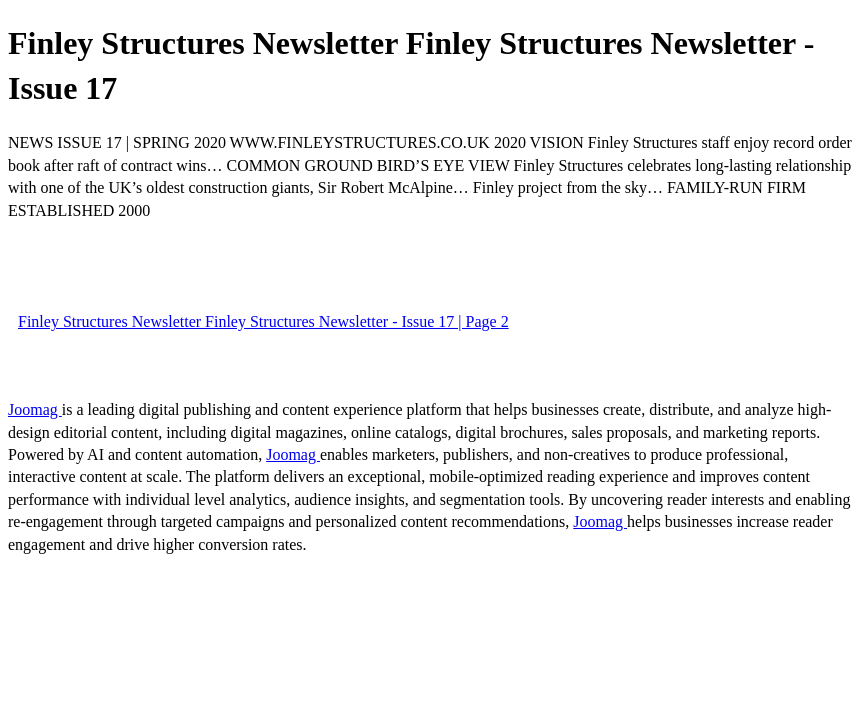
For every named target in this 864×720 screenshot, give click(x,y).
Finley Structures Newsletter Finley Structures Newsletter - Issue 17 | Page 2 (263, 321)
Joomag (35, 409)
